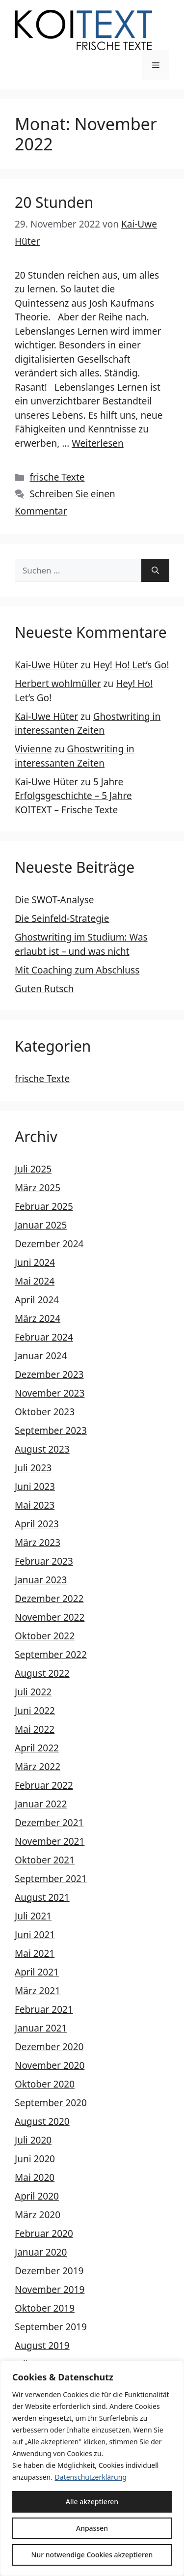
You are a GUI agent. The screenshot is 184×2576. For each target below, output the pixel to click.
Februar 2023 (44, 1561)
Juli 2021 (33, 1916)
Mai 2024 (34, 1281)
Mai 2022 (34, 1729)
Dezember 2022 (49, 1598)
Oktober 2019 (45, 2308)
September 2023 (51, 1430)
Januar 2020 (41, 2252)
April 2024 (37, 1299)
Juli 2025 (33, 1169)
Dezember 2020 (49, 2046)
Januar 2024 (41, 1355)
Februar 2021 (44, 2009)
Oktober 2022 (45, 1636)
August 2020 (42, 2121)
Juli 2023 (33, 1467)
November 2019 (49, 2289)
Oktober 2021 (45, 1860)
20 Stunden (54, 202)
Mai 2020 (34, 2177)
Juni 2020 (35, 2158)
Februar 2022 (44, 1785)
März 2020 (37, 2214)
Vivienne (33, 749)
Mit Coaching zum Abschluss (77, 970)
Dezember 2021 (49, 1822)
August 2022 (42, 1673)
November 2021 (49, 1841)
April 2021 (37, 1972)
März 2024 (37, 1318)
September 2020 (51, 2102)
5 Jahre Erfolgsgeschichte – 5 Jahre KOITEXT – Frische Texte (73, 795)
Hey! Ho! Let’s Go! (131, 664)
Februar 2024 (44, 1337)
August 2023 (42, 1449)
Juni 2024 (35, 1262)
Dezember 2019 (49, 2270)
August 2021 (42, 1897)
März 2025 (37, 1187)
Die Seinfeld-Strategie (62, 918)
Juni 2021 (35, 1934)
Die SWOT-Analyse (54, 899)
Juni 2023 (35, 1486)
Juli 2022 (33, 1692)
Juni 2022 (35, 1710)
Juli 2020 (33, 2140)
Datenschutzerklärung (91, 2477)
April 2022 (37, 1748)
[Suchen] (155, 570)
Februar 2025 (44, 1206)
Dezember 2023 (49, 1374)
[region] (92, 2468)
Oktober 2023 (45, 1411)
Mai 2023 (34, 1505)
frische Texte (56, 477)
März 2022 (37, 1766)
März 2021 (37, 1990)
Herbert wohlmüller (58, 683)
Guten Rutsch (44, 988)
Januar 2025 (41, 1225)
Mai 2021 (34, 1953)
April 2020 (37, 2196)
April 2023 (37, 1523)
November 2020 (49, 2065)
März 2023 (37, 1542)
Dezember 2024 (49, 1243)
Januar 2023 (41, 1580)
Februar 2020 (44, 2233)
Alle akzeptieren (92, 2501)
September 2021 (51, 1878)
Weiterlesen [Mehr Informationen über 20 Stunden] (98, 443)
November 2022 (49, 1617)
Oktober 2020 (45, 2084)
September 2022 (51, 1654)
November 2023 (49, 1393)
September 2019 (51, 2326)
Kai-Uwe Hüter (46, 664)
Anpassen (92, 2528)
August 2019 (42, 2345)
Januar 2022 (41, 1804)
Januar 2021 (41, 2028)
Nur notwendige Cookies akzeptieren (92, 2554)
